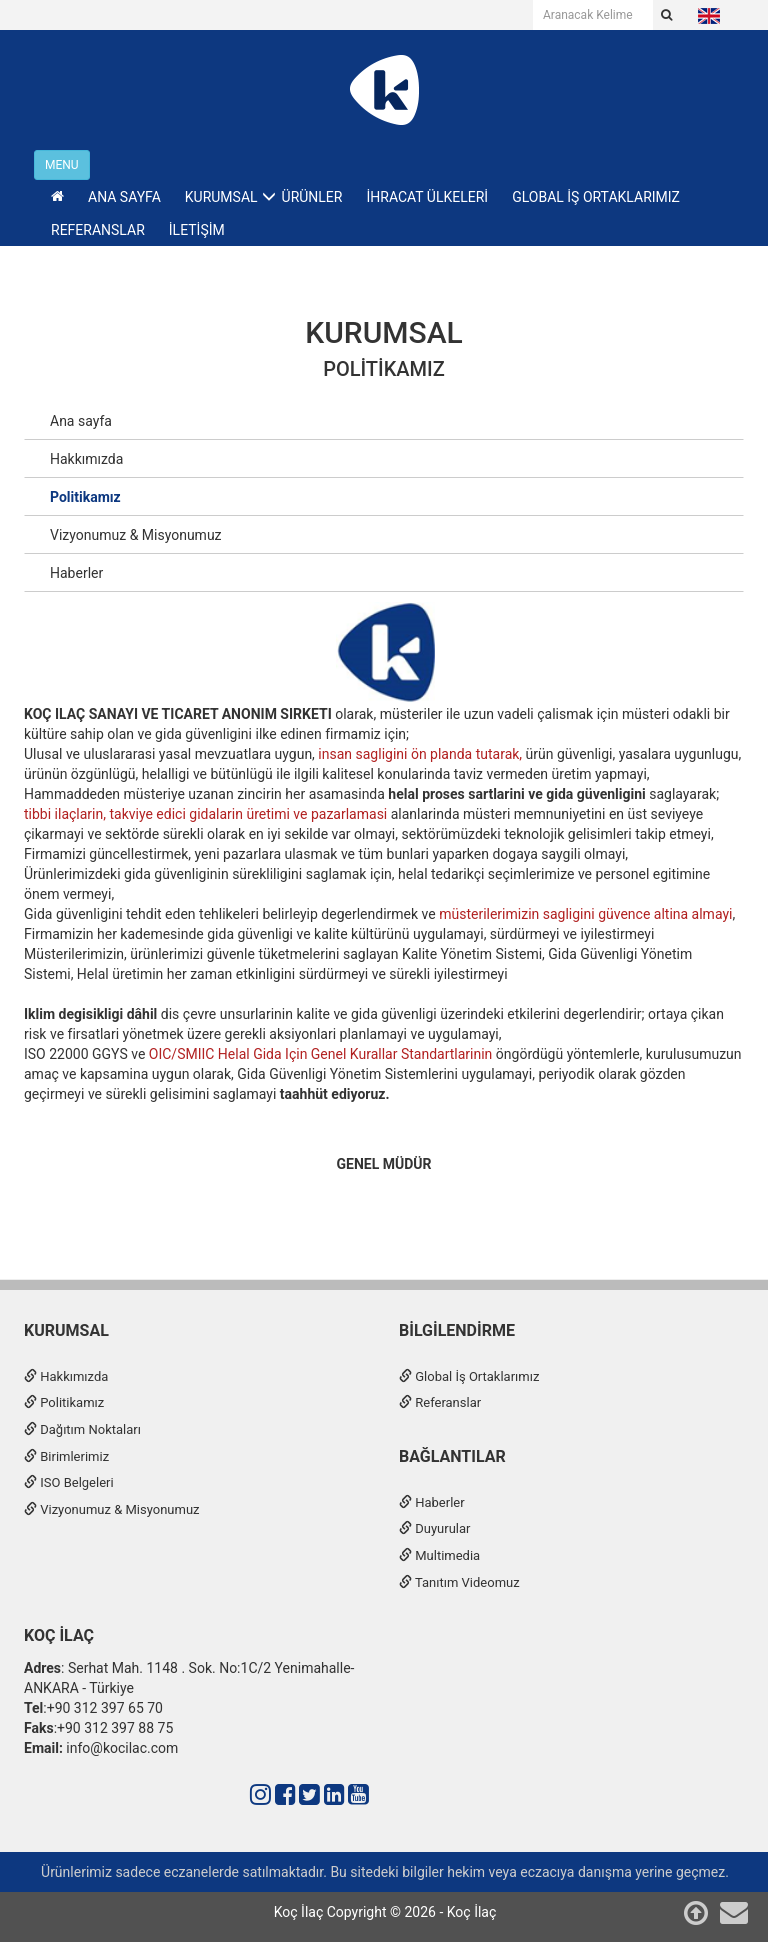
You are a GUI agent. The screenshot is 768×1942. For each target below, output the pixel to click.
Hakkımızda (86, 459)
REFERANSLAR (98, 230)
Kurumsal (66, 1330)
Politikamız (384, 369)
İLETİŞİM (197, 230)
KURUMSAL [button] (221, 197)
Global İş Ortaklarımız (469, 1376)
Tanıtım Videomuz (459, 1582)
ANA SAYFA (124, 197)
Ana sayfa (81, 421)
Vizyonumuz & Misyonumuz (136, 535)
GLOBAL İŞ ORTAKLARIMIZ (596, 197)
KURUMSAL (384, 332)
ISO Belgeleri (69, 1482)
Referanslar (440, 1402)
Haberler (76, 573)
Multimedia (439, 1555)
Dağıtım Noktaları (82, 1429)
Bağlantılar (452, 1456)
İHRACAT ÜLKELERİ (427, 197)
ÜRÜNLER (312, 197)
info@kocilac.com (120, 1748)
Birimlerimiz (66, 1456)
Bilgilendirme (457, 1330)
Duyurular (434, 1528)
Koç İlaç (59, 1635)
